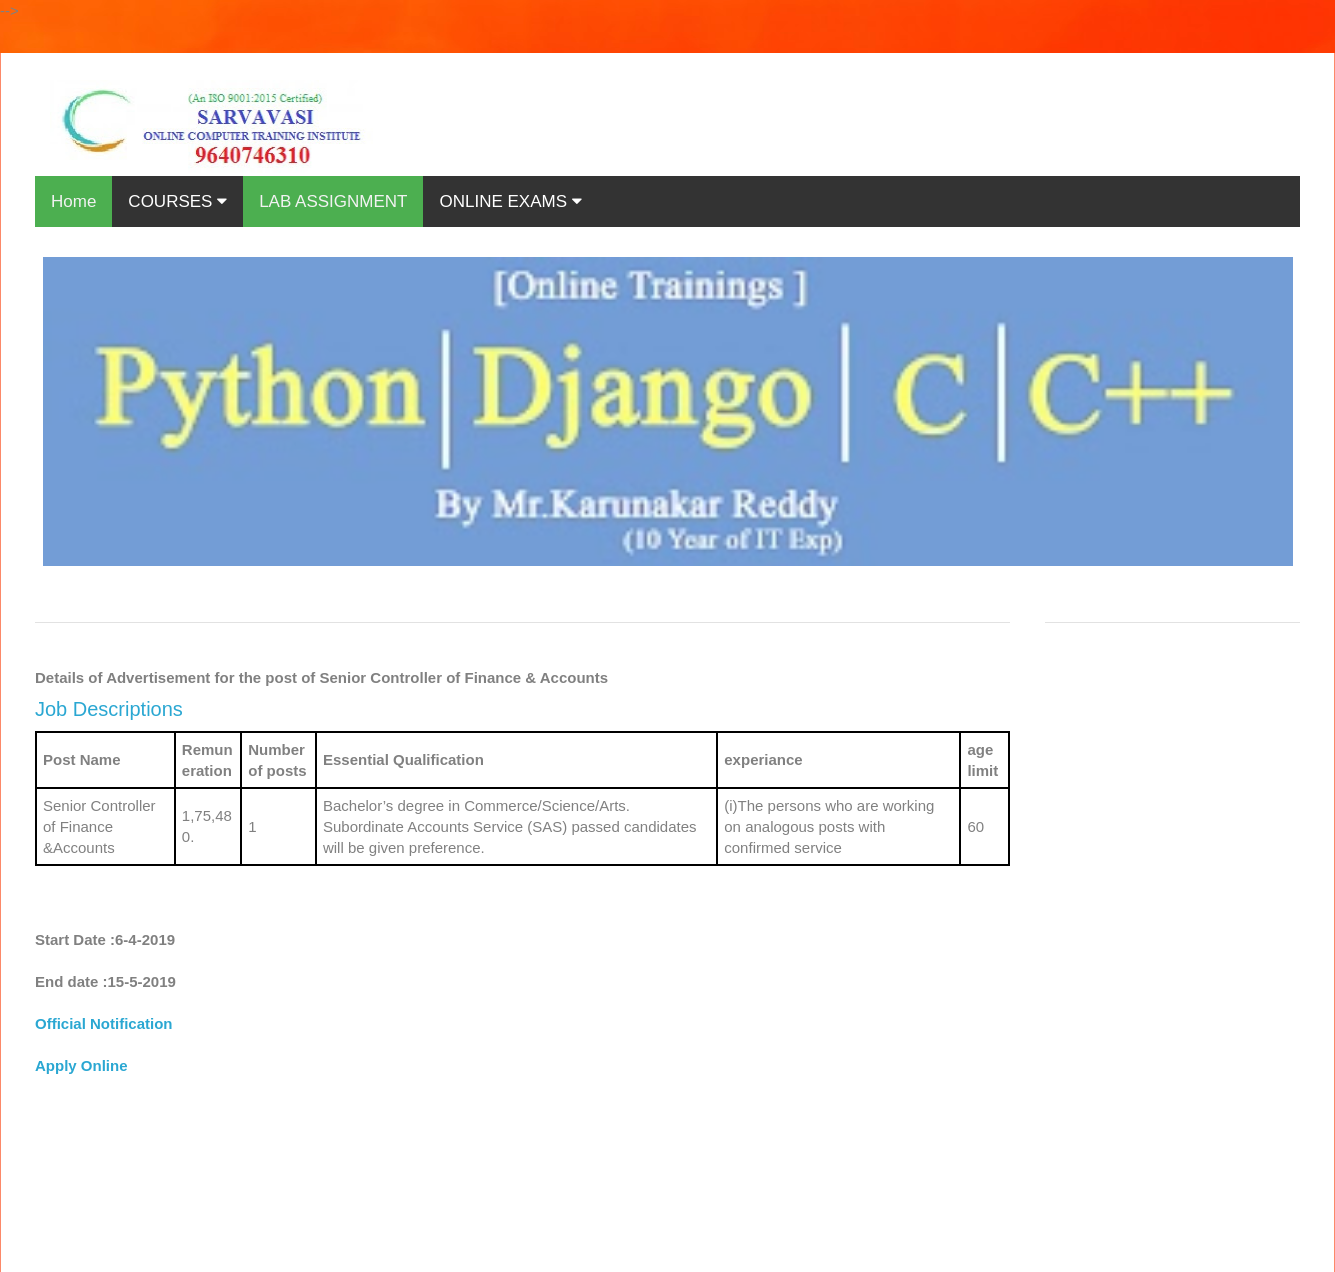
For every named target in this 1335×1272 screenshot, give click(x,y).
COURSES (177, 201)
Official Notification (104, 1023)
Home (73, 201)
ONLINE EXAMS (510, 201)
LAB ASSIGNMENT (333, 201)
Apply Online (81, 1065)
